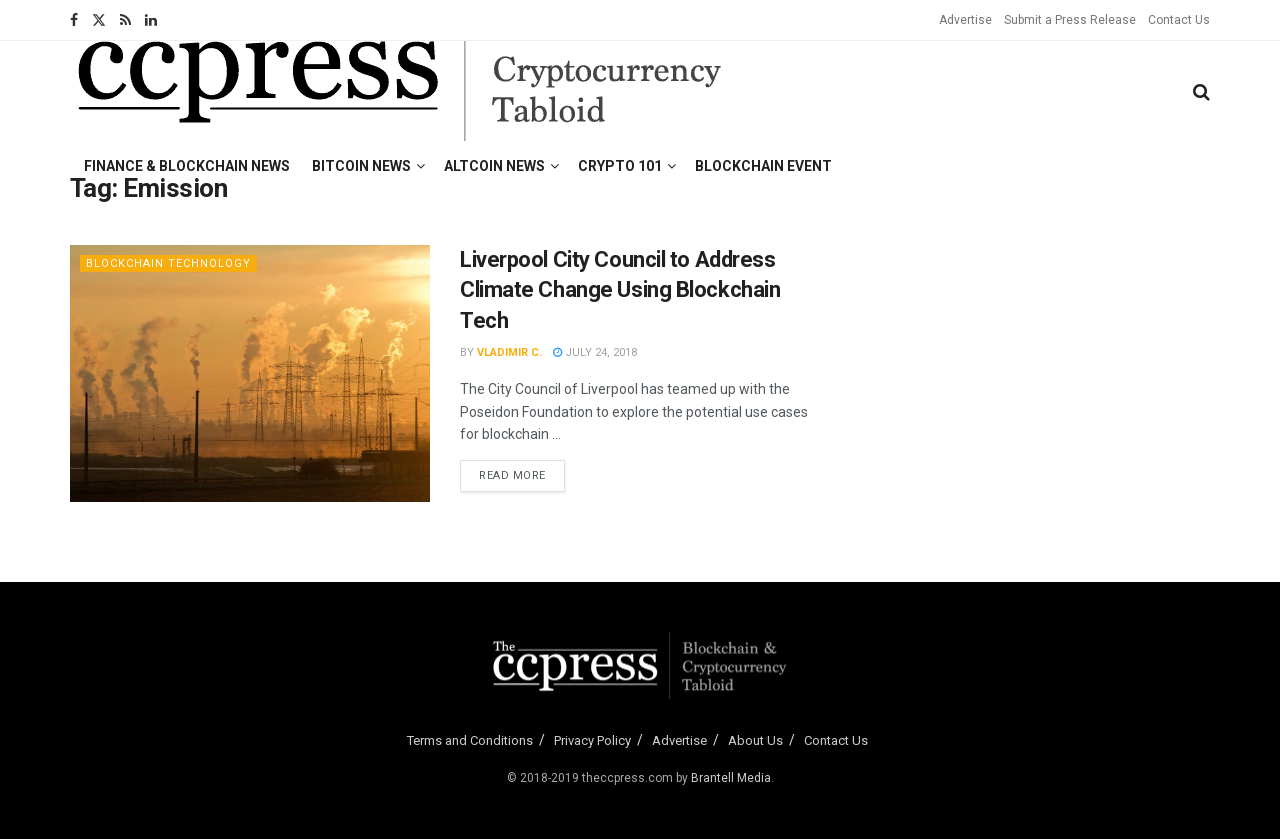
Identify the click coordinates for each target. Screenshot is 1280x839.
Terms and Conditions (470, 740)
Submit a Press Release (1070, 20)
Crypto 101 (620, 166)
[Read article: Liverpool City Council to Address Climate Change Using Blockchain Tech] (250, 373)
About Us (755, 740)
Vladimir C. (509, 352)
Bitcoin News (361, 166)
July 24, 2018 (595, 352)
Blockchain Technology (168, 263)
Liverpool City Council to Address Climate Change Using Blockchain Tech (620, 290)
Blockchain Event (763, 166)
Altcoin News (494, 166)
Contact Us (1179, 20)
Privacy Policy (592, 740)
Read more (522, 474)
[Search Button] (1201, 92)
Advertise (965, 20)
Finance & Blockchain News (187, 166)
